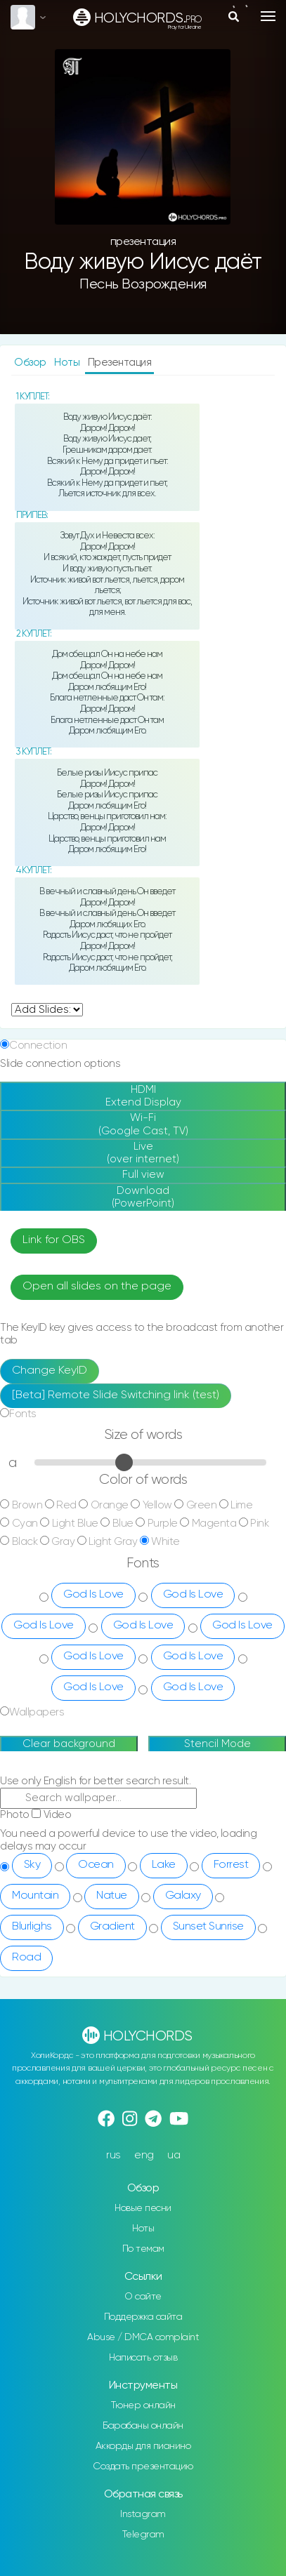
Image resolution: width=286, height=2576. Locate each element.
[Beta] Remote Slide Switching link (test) (115, 1395)
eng (144, 2155)
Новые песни (143, 2208)
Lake (164, 1865)
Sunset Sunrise (208, 1926)
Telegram (143, 2535)
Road (26, 1957)
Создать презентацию (143, 2466)
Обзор (31, 362)
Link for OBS (53, 1240)
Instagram (143, 2514)
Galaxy (183, 1895)
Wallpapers (36, 1712)
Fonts (23, 1414)
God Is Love (93, 1594)
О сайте (143, 2297)
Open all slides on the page (96, 1286)
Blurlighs (32, 1926)
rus (113, 2155)
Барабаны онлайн (143, 2426)
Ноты (68, 362)
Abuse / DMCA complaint (143, 2337)
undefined (47, 1009)
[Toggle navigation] (268, 16)
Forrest (231, 1865)
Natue (111, 1895)
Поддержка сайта (143, 2317)
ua (173, 2155)
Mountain (35, 1895)
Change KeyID (49, 1370)
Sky (32, 1865)
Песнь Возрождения (143, 284)
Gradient (112, 1926)
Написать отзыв (143, 2358)
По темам (143, 2249)
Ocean (96, 1865)
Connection (38, 1045)
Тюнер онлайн (143, 2405)
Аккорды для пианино (143, 2446)
